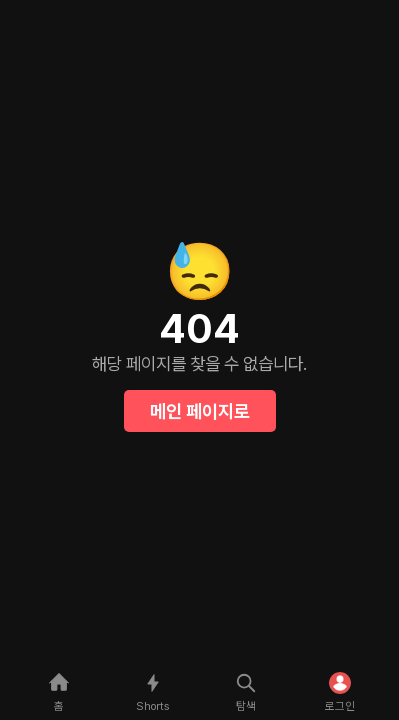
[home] (59, 691)
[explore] (247, 691)
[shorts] (153, 691)
